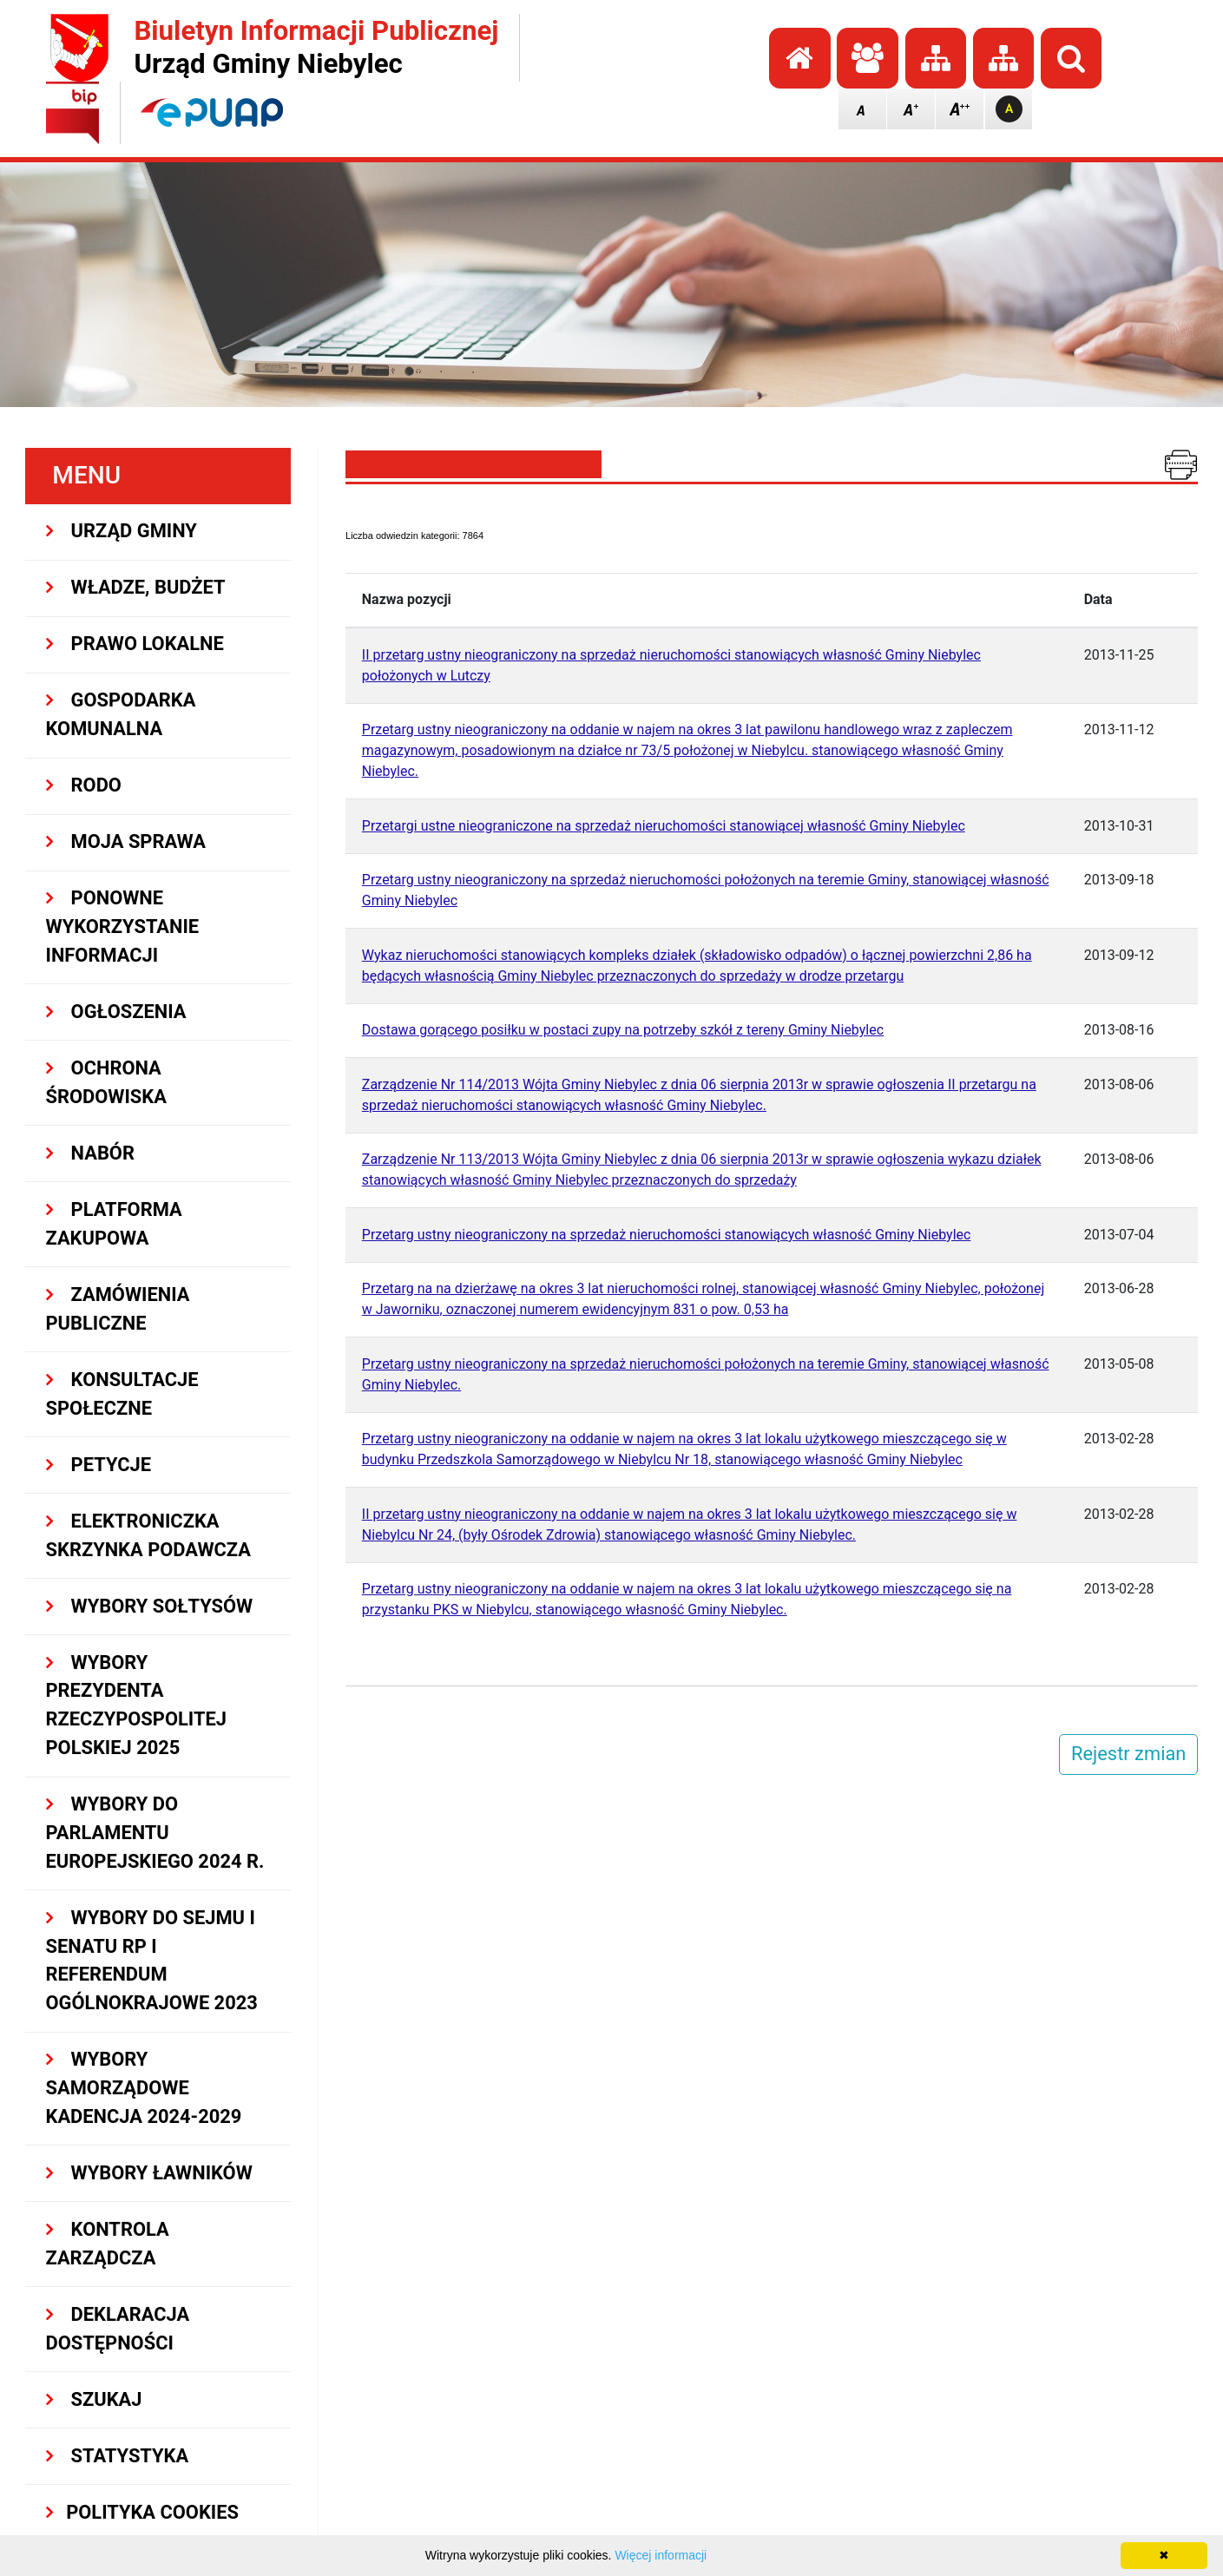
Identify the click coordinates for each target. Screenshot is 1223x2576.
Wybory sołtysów (149, 1606)
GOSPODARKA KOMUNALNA (121, 714)
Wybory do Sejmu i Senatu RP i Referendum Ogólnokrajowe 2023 (152, 1960)
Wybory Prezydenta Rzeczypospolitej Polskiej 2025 (136, 1705)
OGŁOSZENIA (116, 1011)
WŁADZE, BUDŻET (136, 587)
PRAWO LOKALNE (135, 643)
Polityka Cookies (142, 2512)
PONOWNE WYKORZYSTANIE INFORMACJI (123, 926)
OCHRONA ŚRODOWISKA (106, 1082)
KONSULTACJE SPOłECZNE (122, 1394)
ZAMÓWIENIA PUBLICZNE (118, 1309)
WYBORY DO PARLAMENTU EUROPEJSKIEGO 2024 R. (155, 1832)
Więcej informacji (661, 2555)
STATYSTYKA (117, 2456)
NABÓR (90, 1153)
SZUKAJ (94, 2399)
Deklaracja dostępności (118, 2328)
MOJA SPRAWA (126, 841)
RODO (84, 785)
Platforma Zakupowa (114, 1224)
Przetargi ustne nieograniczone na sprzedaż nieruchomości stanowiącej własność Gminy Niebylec (663, 826)
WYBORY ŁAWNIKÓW (149, 2173)
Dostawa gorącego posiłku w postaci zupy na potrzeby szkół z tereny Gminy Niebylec (623, 1030)
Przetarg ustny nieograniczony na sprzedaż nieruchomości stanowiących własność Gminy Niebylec (666, 1234)
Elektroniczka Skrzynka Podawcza (148, 1535)
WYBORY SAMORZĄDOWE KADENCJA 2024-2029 (144, 2087)
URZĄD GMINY (121, 531)
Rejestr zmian (1128, 1753)
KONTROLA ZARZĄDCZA (107, 2243)
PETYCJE (98, 1464)
